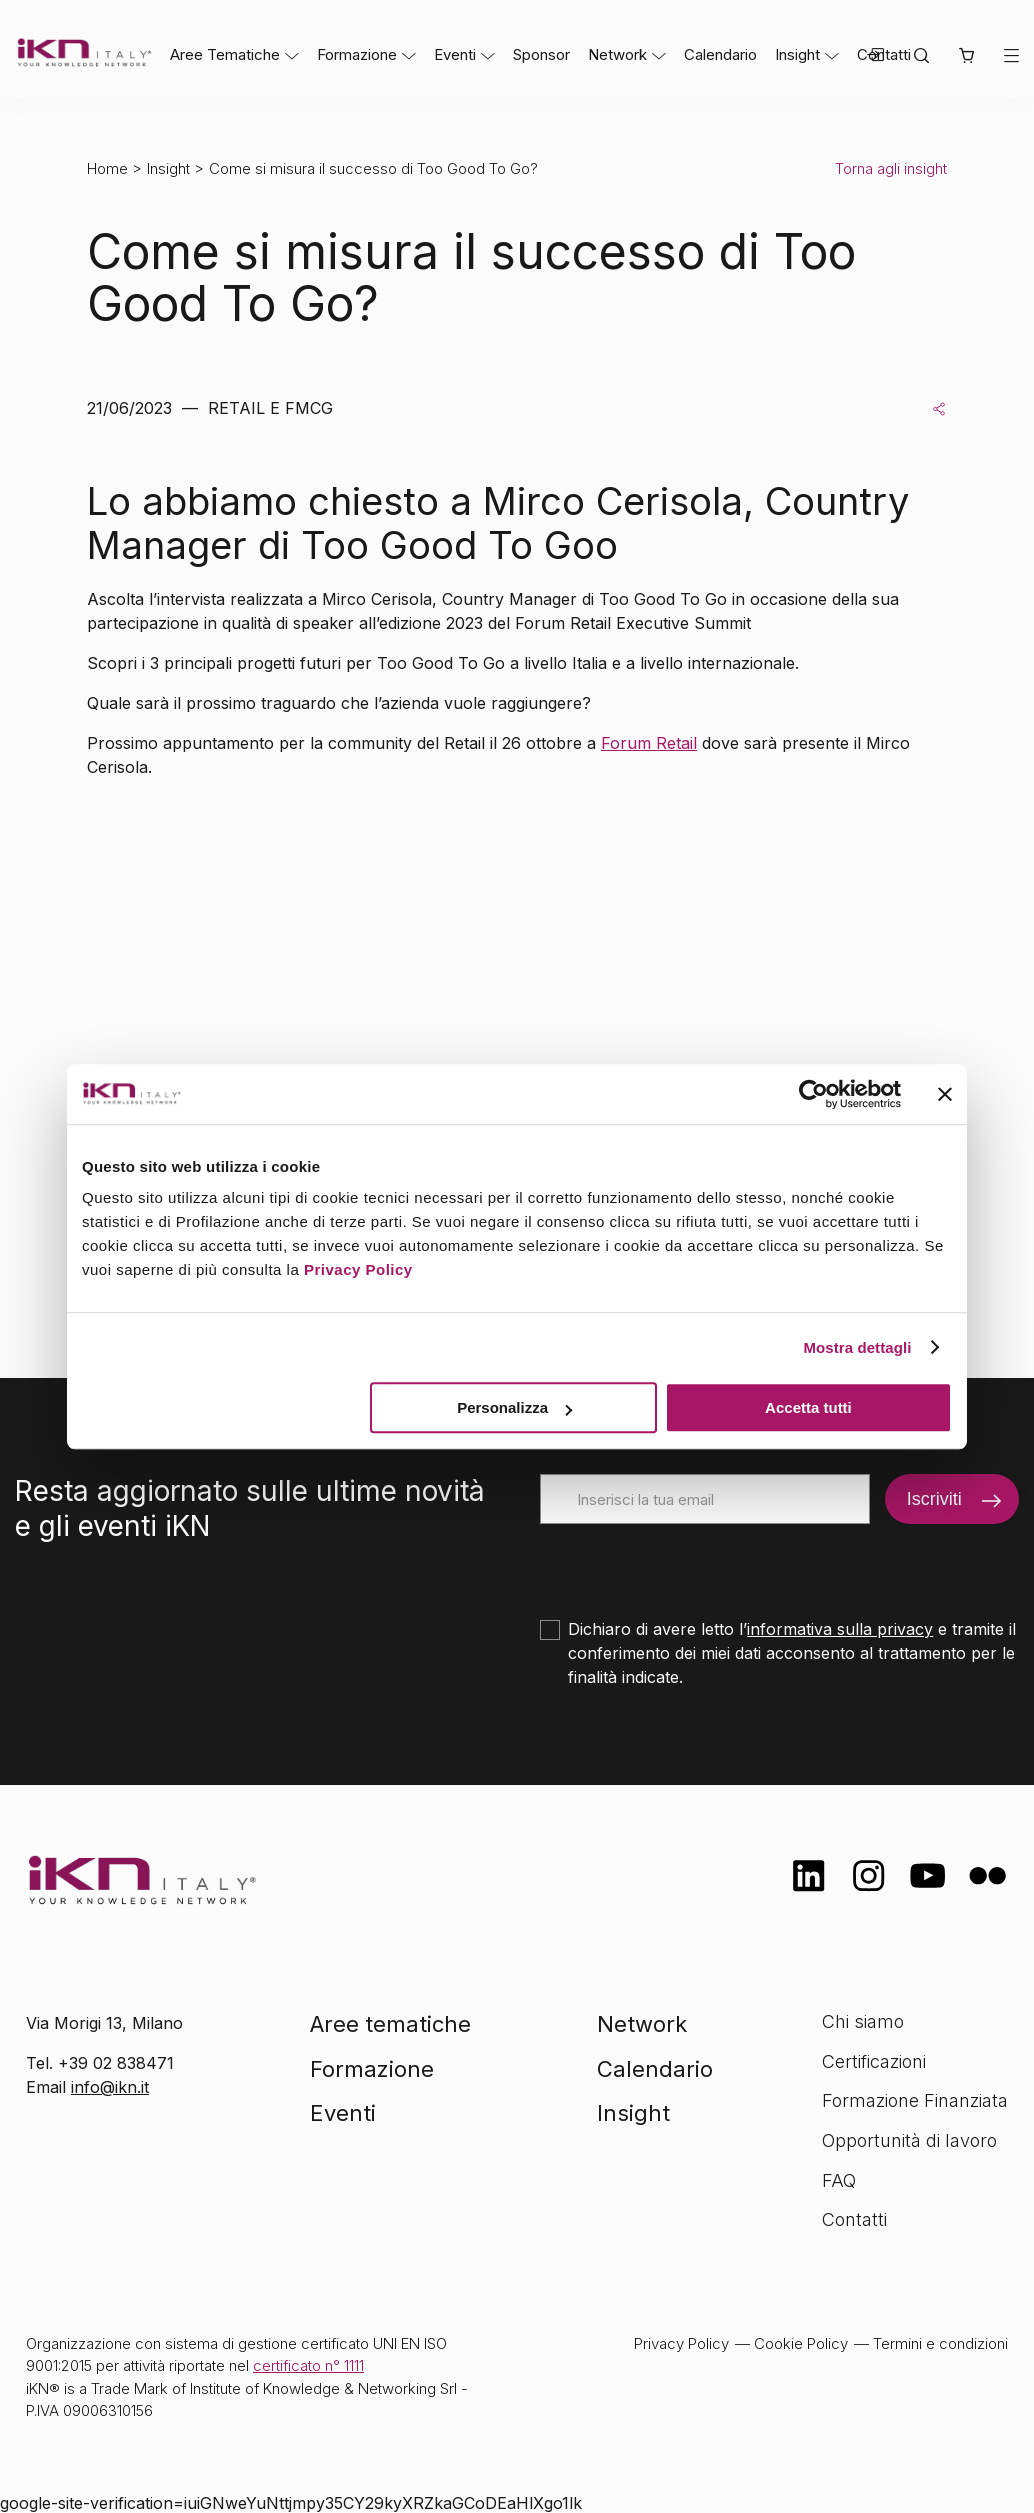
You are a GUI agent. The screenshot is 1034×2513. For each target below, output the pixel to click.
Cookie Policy (801, 2343)
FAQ (839, 2180)
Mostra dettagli (857, 1347)
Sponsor (541, 54)
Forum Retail (649, 743)
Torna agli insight (891, 168)
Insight (797, 54)
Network (617, 54)
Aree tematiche (390, 2024)
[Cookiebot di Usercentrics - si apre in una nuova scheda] (813, 1094)
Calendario (720, 54)
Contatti (854, 2219)
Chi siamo (863, 2021)
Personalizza (514, 1407)
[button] (966, 56)
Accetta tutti (808, 1407)
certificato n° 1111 (308, 2365)
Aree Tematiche (225, 54)
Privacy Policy (358, 1269)
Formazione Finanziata (915, 2100)
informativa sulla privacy (840, 1629)
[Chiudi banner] (945, 1094)
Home (107, 168)
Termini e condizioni (940, 2343)
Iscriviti (934, 1499)
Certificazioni (874, 2061)
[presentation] (692, 1563)
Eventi (455, 54)
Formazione (357, 54)
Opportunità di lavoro (909, 2140)
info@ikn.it (110, 2087)
